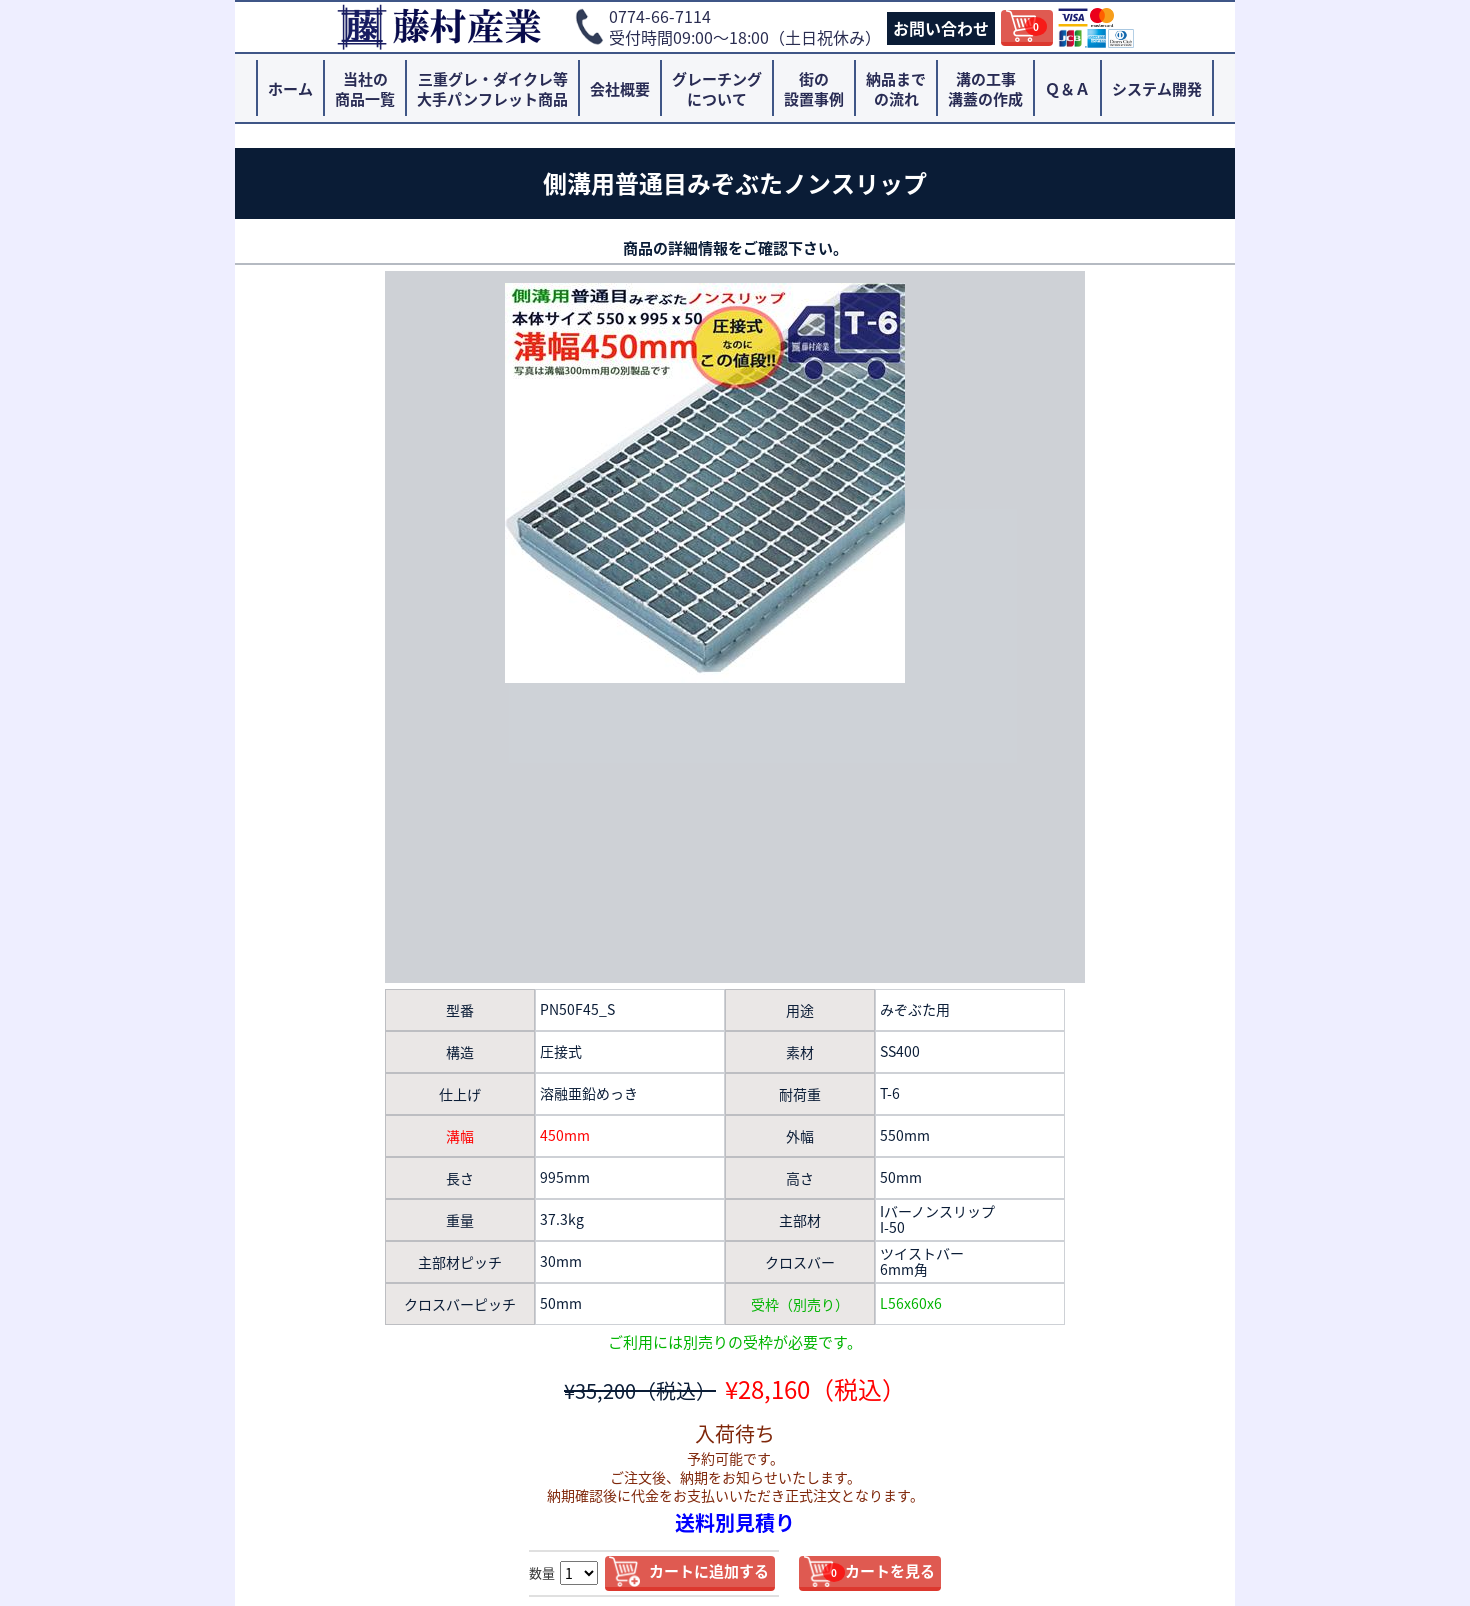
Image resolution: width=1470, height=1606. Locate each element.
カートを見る (879, 1571)
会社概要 (620, 89)
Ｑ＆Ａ (1067, 89)
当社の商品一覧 (365, 89)
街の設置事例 (814, 89)
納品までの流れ (896, 89)
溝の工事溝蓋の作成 (985, 89)
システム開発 (1157, 89)
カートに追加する (709, 1571)
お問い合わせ (941, 28)
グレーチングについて (717, 89)
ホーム (290, 89)
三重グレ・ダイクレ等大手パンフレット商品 (492, 89)
